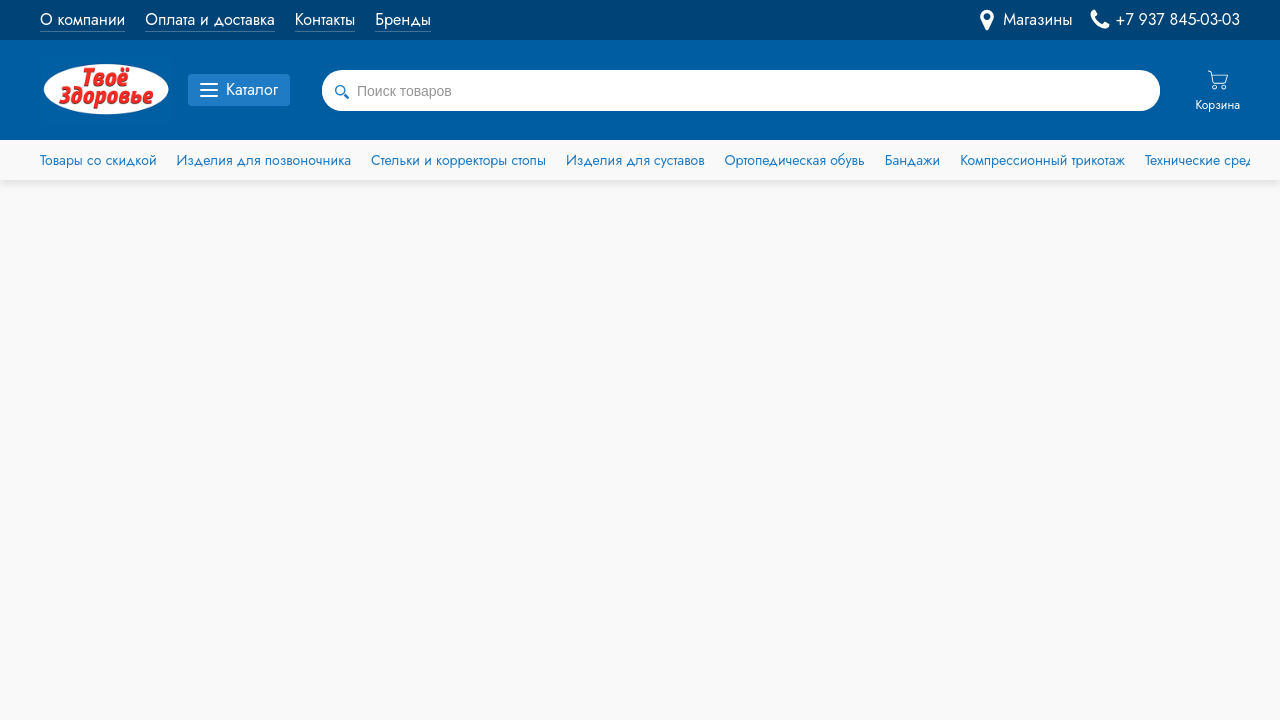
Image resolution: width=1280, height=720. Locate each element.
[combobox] (741, 91)
